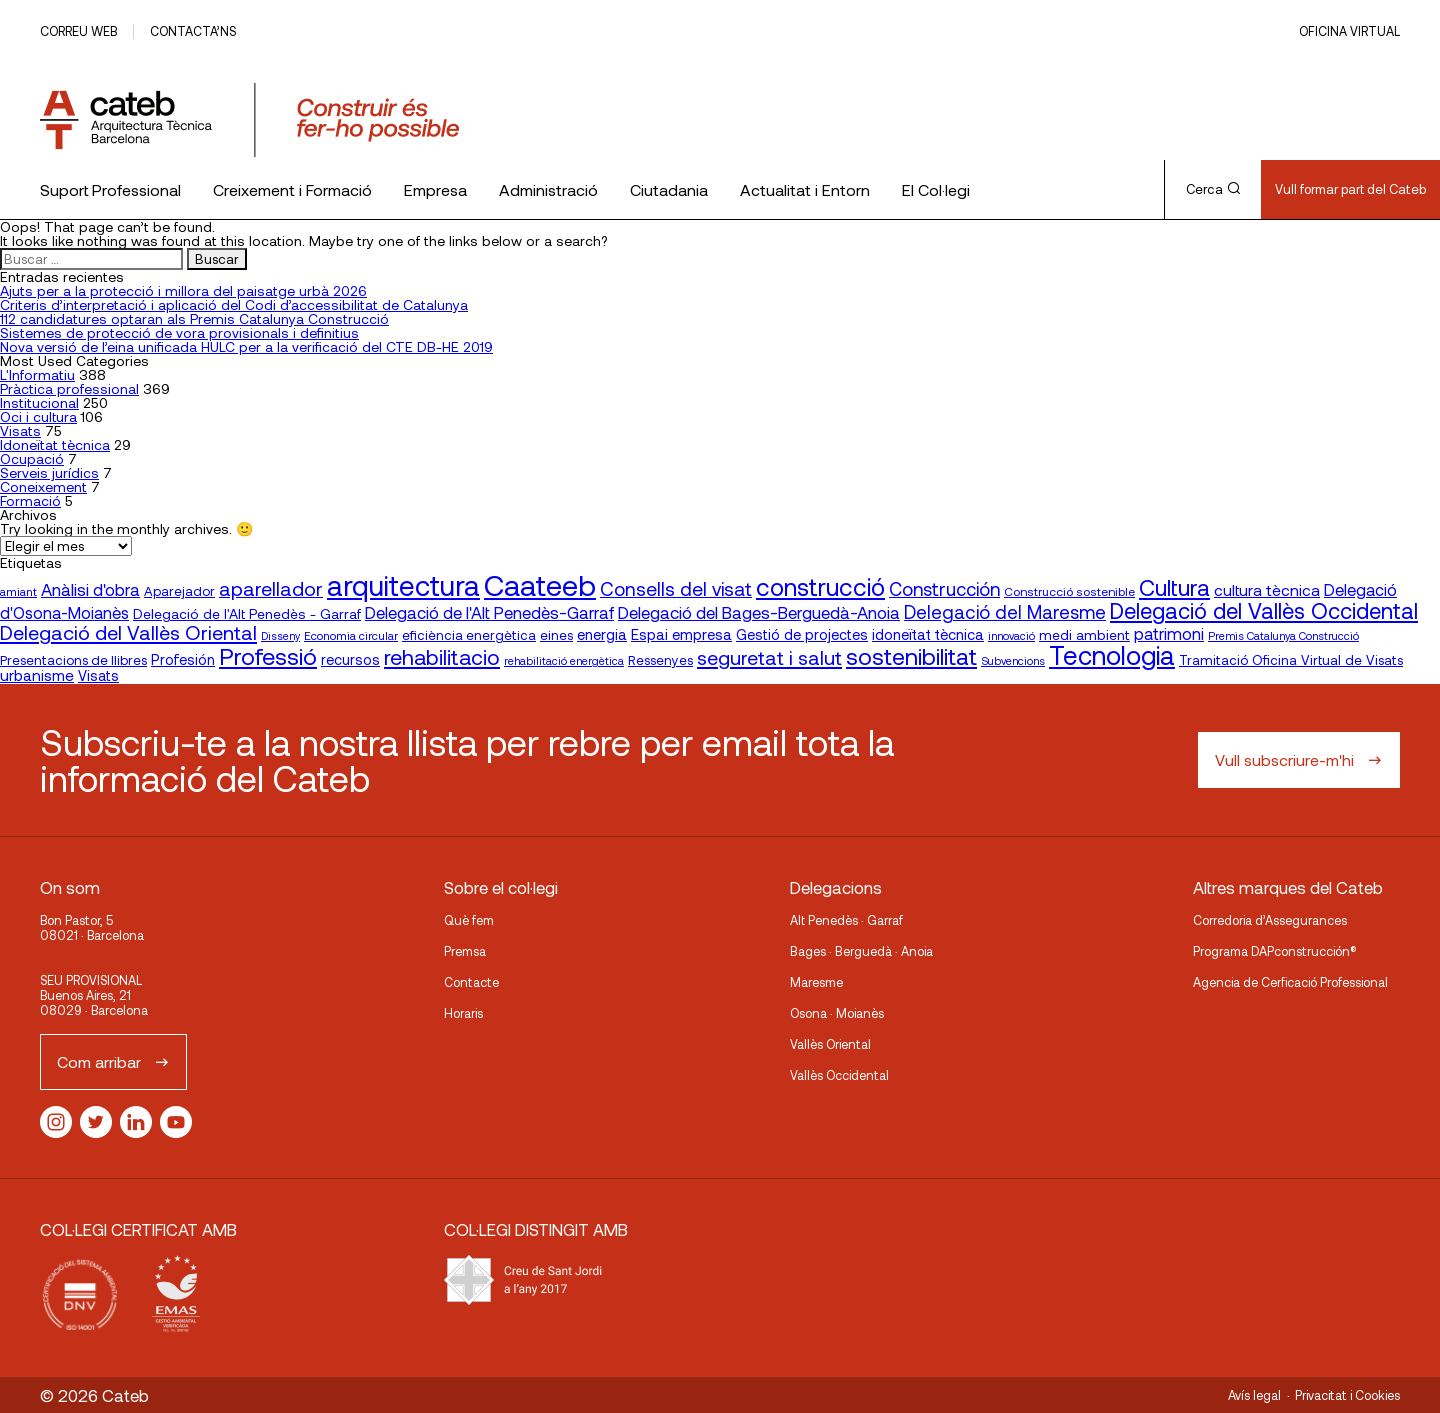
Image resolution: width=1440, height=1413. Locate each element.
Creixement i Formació (292, 189)
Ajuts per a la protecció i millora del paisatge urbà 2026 (183, 290)
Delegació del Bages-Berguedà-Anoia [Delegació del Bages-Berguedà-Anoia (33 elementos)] (759, 612)
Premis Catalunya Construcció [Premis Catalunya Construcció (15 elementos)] (1283, 635)
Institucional (39, 402)
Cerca (1213, 189)
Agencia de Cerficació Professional (1290, 982)
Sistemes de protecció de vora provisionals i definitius (179, 332)
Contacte (471, 982)
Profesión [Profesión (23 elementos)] (183, 659)
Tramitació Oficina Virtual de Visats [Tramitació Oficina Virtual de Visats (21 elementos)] (1291, 659)
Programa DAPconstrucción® (1275, 951)
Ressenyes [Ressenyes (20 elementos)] (660, 660)
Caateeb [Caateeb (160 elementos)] (540, 584)
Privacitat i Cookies (1347, 1395)
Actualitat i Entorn (805, 189)
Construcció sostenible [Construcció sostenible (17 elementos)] (1069, 591)
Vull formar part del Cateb (1350, 189)
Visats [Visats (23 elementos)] (98, 675)
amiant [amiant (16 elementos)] (18, 591)
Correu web (78, 31)
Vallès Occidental (839, 1075)
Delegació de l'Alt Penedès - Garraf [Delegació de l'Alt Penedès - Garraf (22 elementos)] (247, 613)
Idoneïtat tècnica (55, 444)
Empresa (435, 189)
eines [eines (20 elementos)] (556, 635)
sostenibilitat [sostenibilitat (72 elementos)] (911, 656)
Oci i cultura (38, 416)
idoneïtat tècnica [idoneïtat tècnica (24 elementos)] (928, 634)
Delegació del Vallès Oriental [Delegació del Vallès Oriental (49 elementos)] (128, 632)
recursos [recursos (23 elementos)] (350, 659)
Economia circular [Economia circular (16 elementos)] (351, 635)
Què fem (469, 920)
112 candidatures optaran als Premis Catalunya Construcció (194, 318)
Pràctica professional (69, 388)
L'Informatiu (37, 374)
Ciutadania (669, 189)
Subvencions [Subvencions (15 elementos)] (1013, 660)
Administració (548, 189)
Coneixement (43, 486)
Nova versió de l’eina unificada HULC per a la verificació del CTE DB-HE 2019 (246, 346)
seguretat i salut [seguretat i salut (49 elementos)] (769, 657)
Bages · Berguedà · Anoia (861, 951)
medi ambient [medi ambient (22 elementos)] (1084, 634)
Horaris (463, 1013)
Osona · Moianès (837, 1013)
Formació (30, 500)
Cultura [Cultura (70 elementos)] (1174, 587)
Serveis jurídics (49, 472)
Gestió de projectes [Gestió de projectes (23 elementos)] (802, 634)
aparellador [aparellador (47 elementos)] (271, 588)
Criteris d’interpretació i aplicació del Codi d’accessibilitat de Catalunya (234, 304)
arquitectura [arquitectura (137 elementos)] (403, 585)
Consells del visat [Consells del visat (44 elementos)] (676, 588)
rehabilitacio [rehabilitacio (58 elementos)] (442, 656)
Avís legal (1254, 1395)
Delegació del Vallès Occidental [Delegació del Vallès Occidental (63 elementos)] (1264, 610)
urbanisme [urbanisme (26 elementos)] (37, 675)
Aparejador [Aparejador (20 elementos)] (179, 591)
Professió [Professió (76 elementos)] (268, 655)
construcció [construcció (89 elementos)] (820, 586)
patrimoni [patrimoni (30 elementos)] (1169, 633)
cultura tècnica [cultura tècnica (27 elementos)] (1267, 589)
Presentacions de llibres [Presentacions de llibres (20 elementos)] (73, 660)
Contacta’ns (193, 31)
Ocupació (32, 458)
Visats (20, 430)
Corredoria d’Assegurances (1270, 920)
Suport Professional (110, 189)
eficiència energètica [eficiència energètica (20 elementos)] (469, 635)
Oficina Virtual (1349, 31)
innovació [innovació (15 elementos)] (1011, 635)
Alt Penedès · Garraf (846, 920)
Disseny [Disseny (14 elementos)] (280, 635)
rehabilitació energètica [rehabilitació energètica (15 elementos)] (564, 660)
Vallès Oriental (830, 1044)
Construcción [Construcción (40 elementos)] (944, 589)
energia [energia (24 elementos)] (602, 634)
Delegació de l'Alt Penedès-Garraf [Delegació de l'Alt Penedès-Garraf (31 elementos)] (489, 612)
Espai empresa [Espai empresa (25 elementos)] (681, 634)
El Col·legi (936, 189)
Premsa (465, 951)
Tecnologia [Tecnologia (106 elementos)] (1112, 654)
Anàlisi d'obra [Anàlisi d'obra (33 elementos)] (90, 589)
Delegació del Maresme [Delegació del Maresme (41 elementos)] (1005, 611)
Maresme (816, 982)
